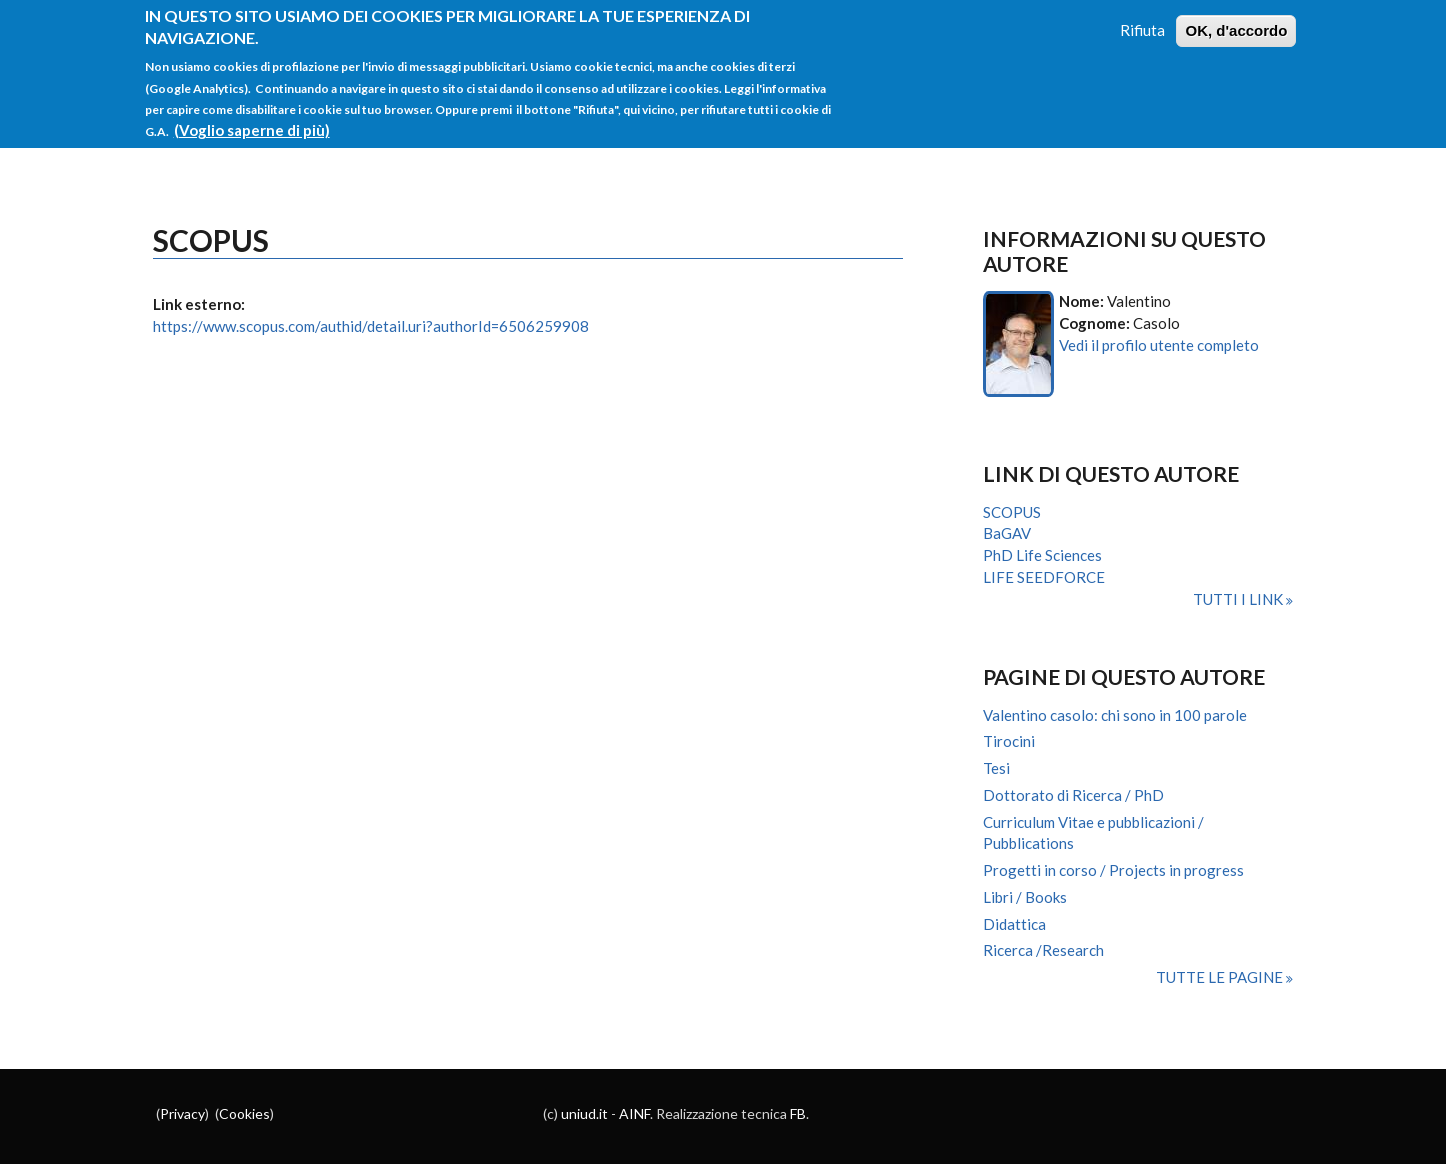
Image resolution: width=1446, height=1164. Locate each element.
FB (798, 1113)
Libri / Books (1025, 897)
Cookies (244, 1113)
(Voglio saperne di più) (252, 123)
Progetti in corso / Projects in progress (1113, 870)
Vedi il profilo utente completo (1159, 345)
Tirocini (1009, 741)
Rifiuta (1142, 23)
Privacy (182, 1113)
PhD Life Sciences (1042, 555)
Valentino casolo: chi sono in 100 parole (1115, 715)
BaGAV (1007, 533)
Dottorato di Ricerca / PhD (1073, 795)
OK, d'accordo (1236, 23)
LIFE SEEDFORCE (1044, 577)
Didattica (1014, 924)
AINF (634, 1113)
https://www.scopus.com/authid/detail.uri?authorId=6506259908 (371, 326)
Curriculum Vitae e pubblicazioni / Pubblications (1093, 833)
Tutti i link (1239, 599)
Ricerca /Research (1043, 950)
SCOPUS (1012, 512)
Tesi (996, 768)
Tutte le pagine (1221, 977)
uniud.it (584, 1113)
